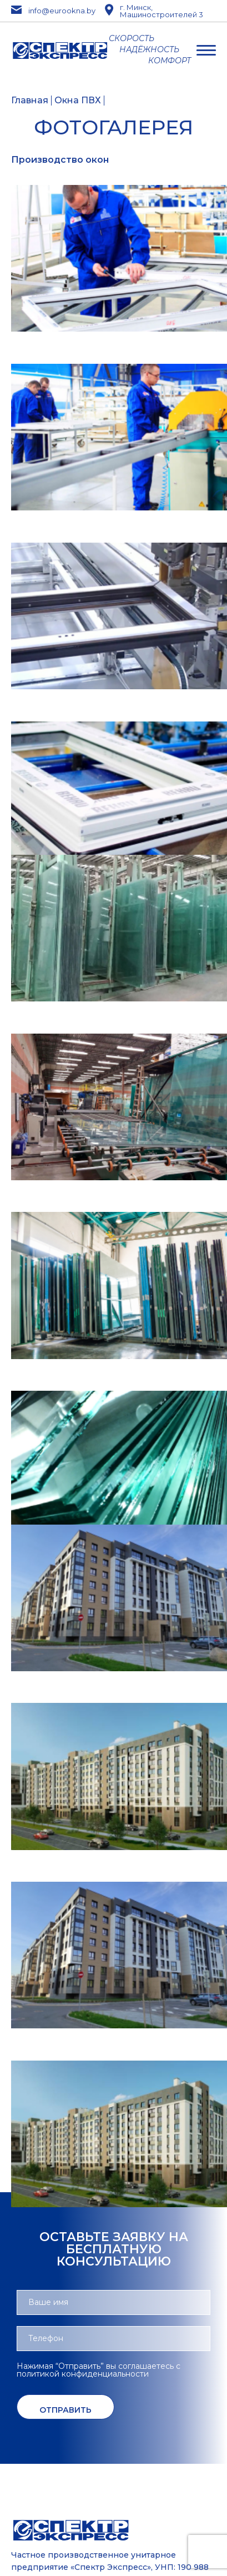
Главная (29, 101)
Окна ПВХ (77, 101)
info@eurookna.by (48, 11)
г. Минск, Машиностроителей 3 (154, 11)
